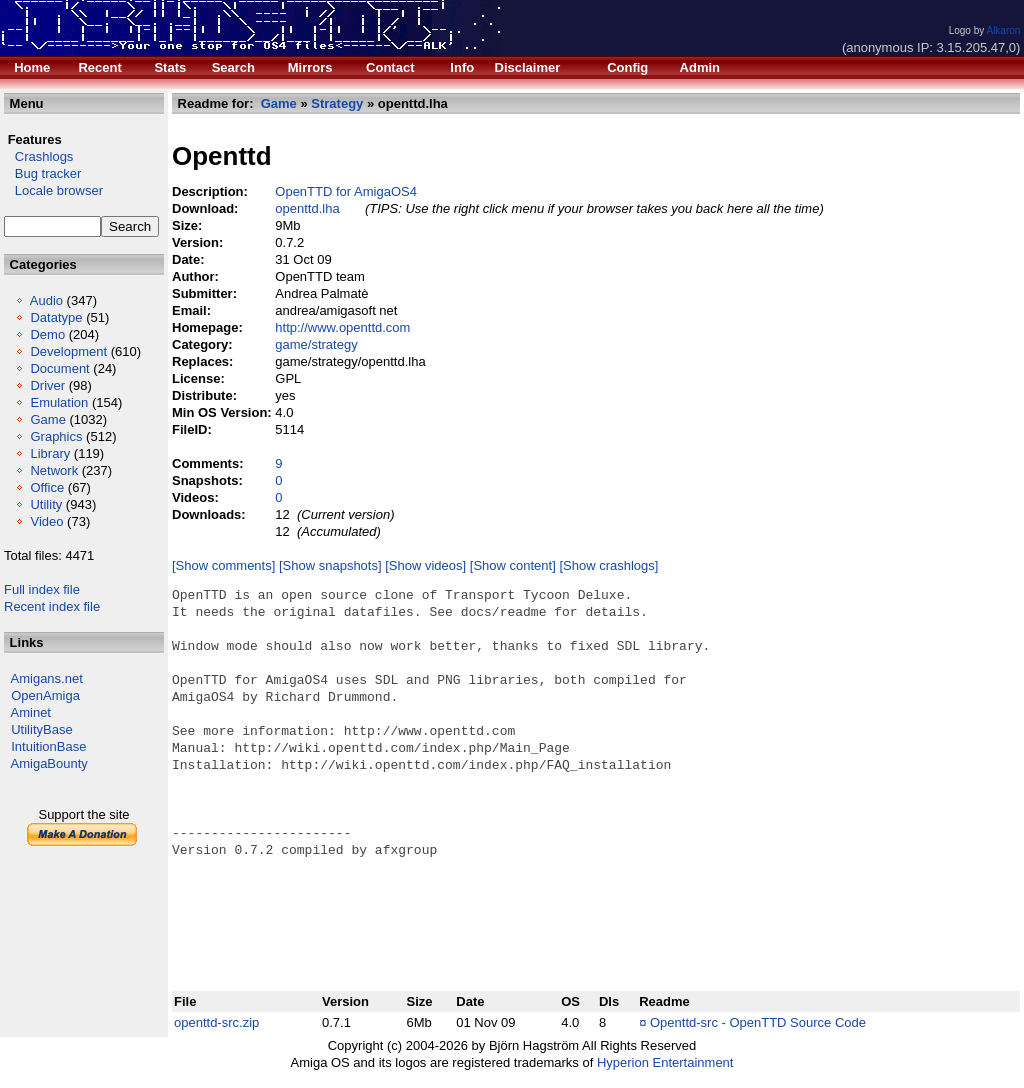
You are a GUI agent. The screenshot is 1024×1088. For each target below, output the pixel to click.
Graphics (56, 436)
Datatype (56, 317)
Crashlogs (38, 156)
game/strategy (316, 344)
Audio (46, 300)
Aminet (31, 712)
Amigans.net (47, 678)
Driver (47, 385)
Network (54, 470)
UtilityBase (41, 729)
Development (68, 351)
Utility (46, 504)
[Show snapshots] (330, 565)
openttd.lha (307, 208)
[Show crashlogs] (608, 565)
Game (47, 419)
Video (46, 521)
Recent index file (52, 606)
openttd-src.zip (216, 1022)
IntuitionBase (48, 746)
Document (59, 368)
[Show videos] (425, 565)
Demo (47, 334)
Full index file (42, 589)
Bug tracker (42, 173)
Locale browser (53, 190)
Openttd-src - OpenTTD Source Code (758, 1022)
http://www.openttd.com (342, 327)
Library (50, 453)
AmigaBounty (49, 763)
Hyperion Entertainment (665, 1062)
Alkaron (1003, 30)
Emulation (59, 402)
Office (47, 487)
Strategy (337, 103)
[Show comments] (223, 565)
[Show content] (513, 565)
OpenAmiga (45, 695)
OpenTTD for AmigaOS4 (346, 191)
